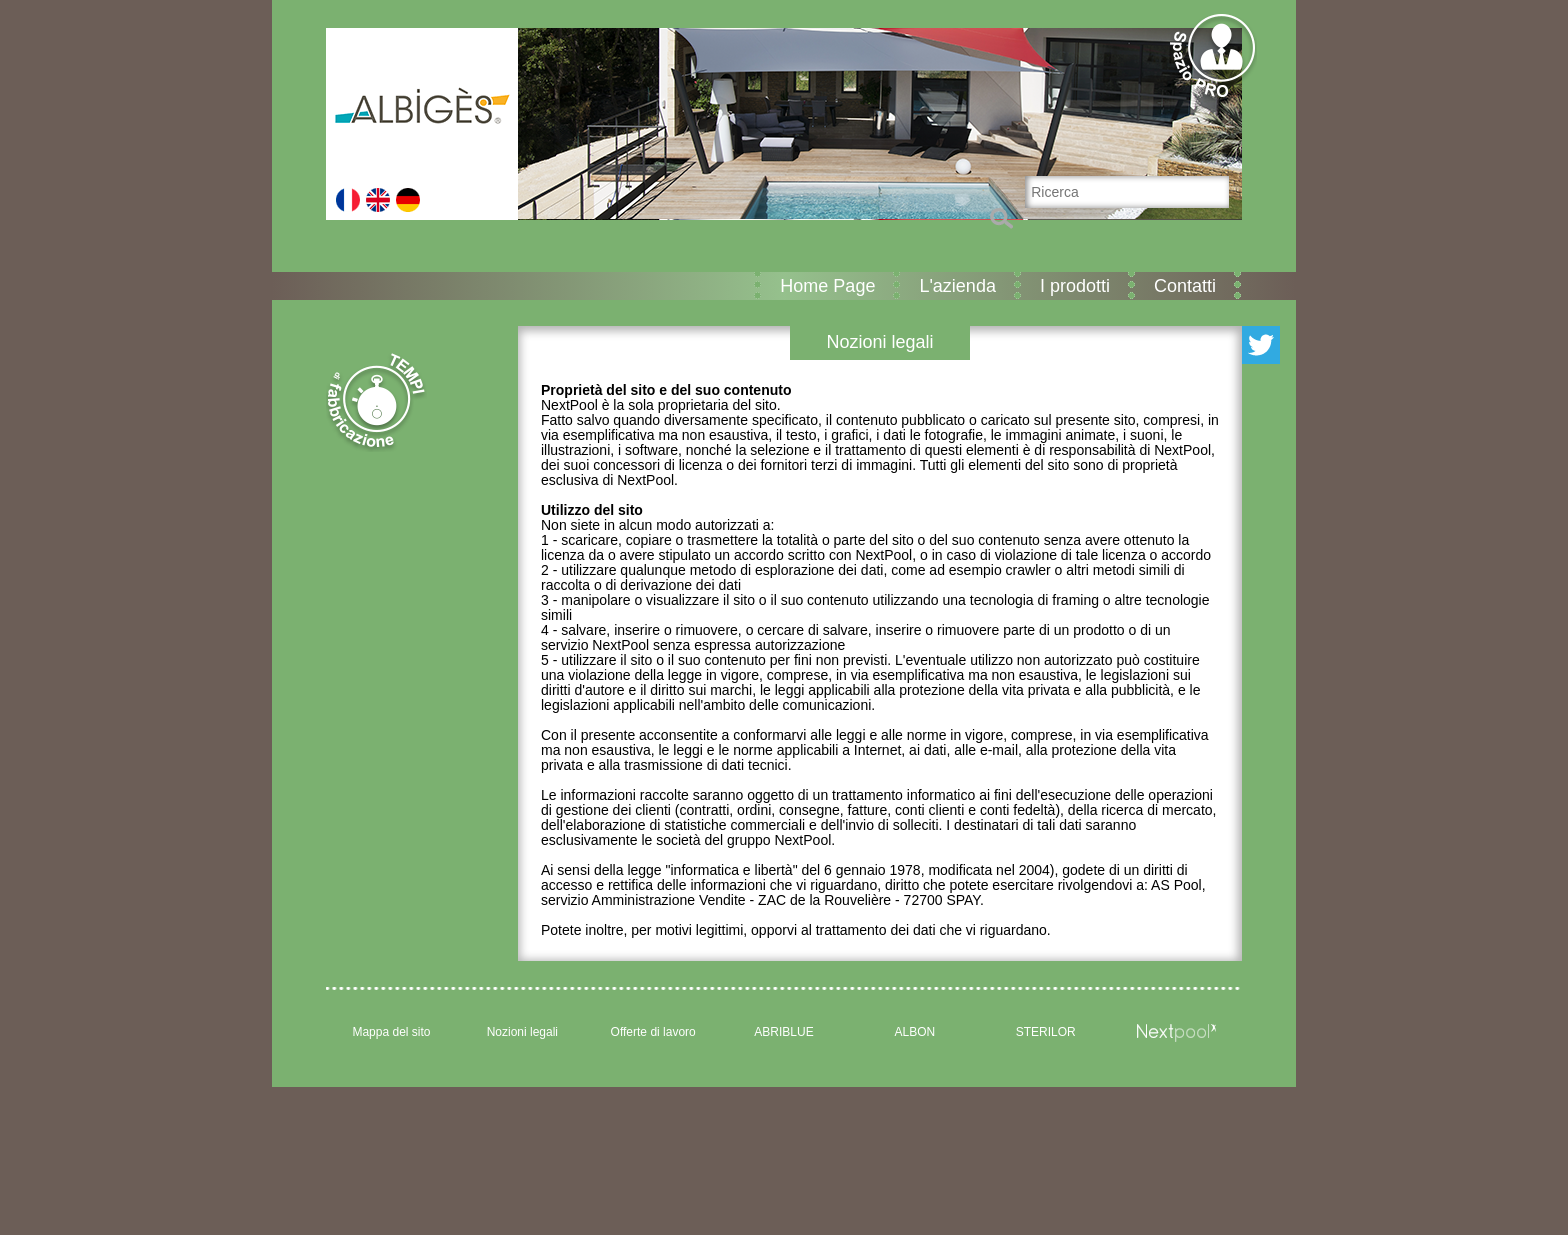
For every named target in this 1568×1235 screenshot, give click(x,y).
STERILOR (1046, 1032)
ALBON (915, 1032)
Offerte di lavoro (653, 1032)
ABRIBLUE (783, 1032)
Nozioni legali (522, 1032)
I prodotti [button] (1075, 286)
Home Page (827, 286)
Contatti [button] (1185, 286)
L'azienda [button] (957, 286)
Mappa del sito (391, 1032)
